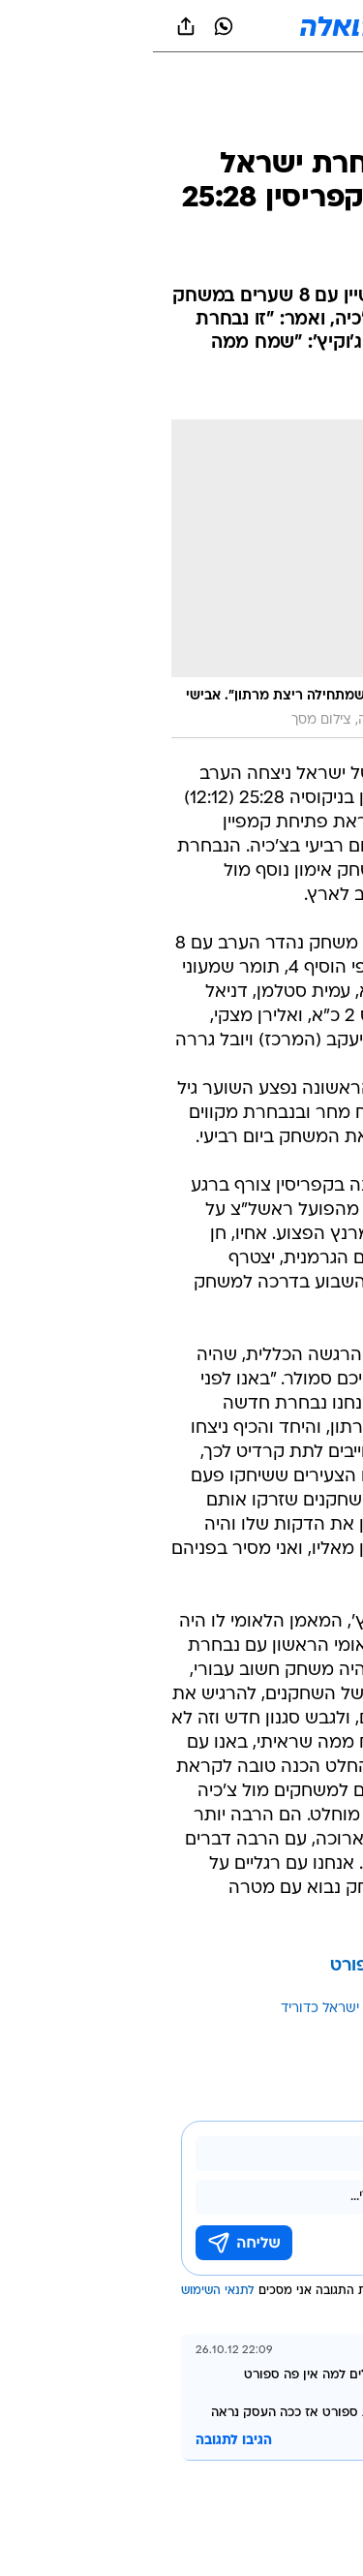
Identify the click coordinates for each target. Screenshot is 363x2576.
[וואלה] (182, 26)
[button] (280, 26)
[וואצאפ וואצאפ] (70, 26)
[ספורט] (323, 126)
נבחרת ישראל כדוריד (188, 2008)
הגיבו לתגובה (81, 2441)
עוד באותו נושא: (298, 2008)
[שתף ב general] (33, 26)
